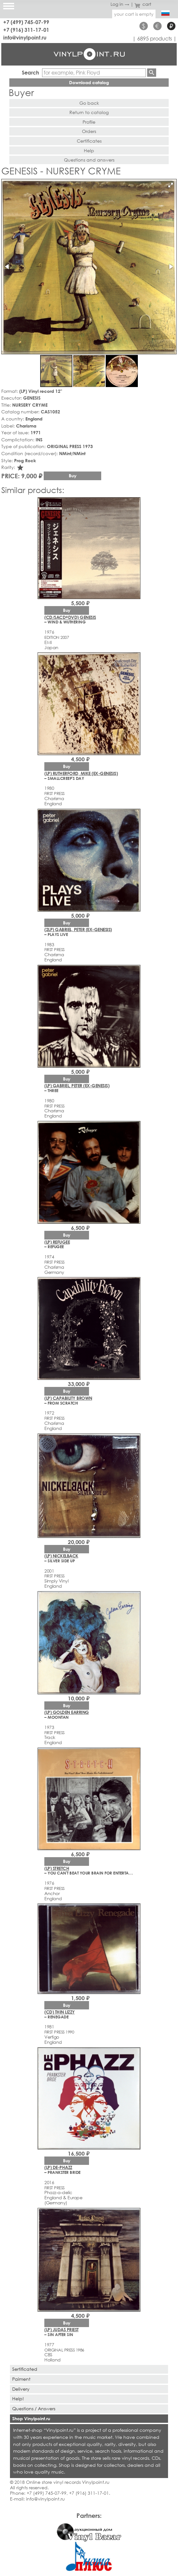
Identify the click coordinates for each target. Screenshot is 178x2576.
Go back (89, 103)
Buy (72, 475)
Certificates (89, 141)
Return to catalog (89, 112)
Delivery (21, 2389)
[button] (170, 185)
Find (151, 72)
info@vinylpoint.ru (25, 37)
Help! (18, 2398)
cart (143, 4)
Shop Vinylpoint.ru (31, 2418)
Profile (89, 122)
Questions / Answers (33, 2408)
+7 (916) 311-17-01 (26, 30)
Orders (89, 131)
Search (30, 72)
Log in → (120, 4)
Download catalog (89, 82)
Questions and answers (89, 160)
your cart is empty (134, 14)
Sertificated (24, 2369)
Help (89, 150)
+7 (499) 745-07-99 (26, 22)
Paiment (21, 2379)
